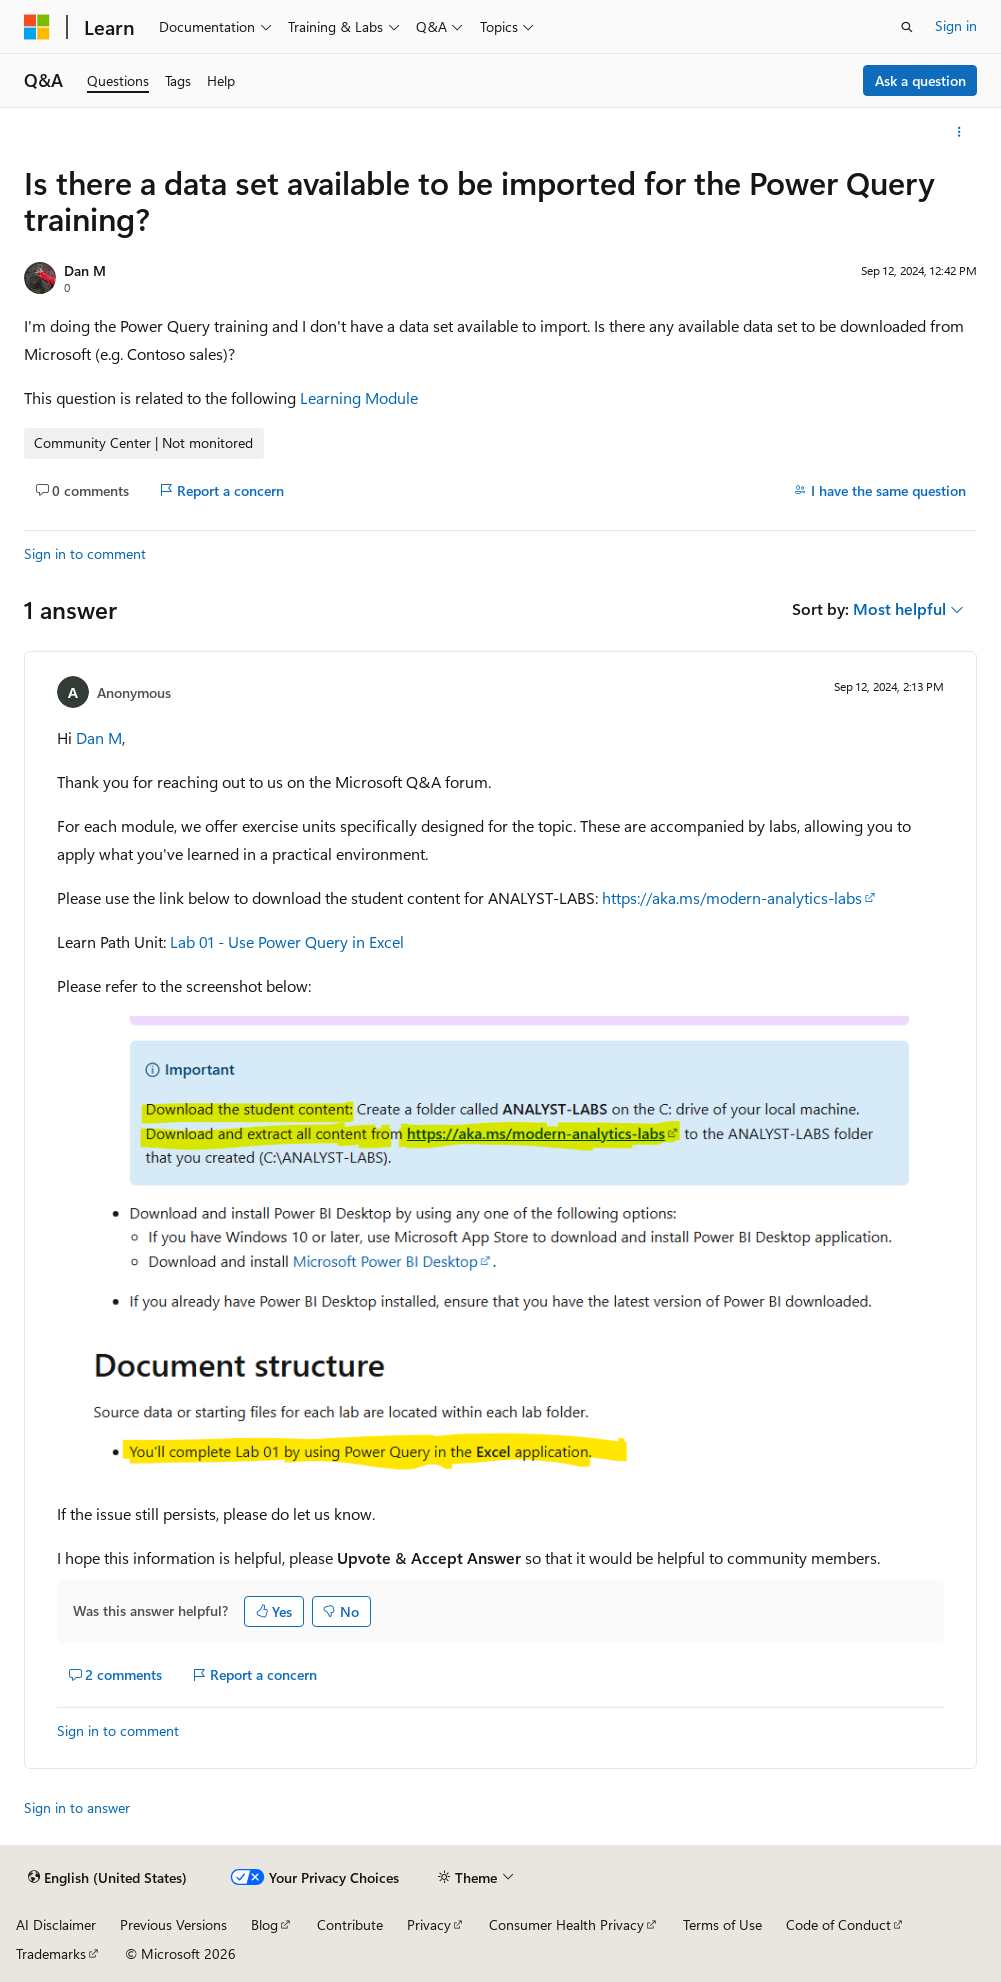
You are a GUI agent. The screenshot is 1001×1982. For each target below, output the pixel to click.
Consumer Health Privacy (566, 1924)
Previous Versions (173, 1924)
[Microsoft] (37, 27)
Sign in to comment (85, 553)
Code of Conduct (838, 1924)
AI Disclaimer (56, 1924)
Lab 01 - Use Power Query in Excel (287, 941)
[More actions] (959, 132)
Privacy (429, 1924)
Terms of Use (722, 1924)
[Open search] (907, 27)
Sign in (956, 25)
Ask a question (920, 80)
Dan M (85, 270)
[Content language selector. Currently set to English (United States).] (107, 1878)
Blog (264, 1924)
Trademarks (51, 1953)
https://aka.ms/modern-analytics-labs (732, 897)
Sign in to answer (77, 1807)
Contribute (350, 1924)
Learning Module (359, 397)
